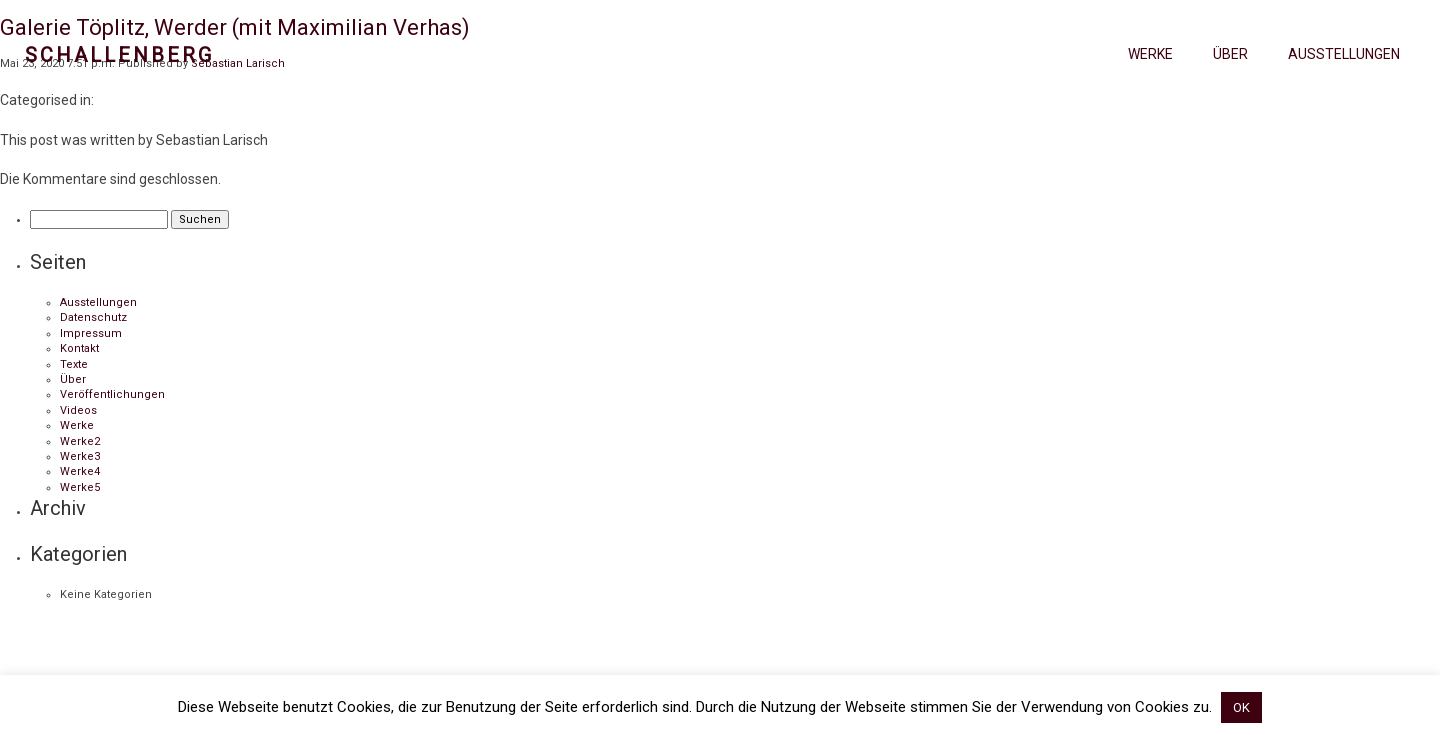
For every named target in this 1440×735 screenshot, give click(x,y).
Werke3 (80, 456)
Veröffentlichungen (112, 394)
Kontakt (79, 348)
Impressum (91, 333)
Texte (74, 364)
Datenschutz (93, 317)
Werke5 (80, 487)
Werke (1150, 54)
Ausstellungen (1344, 54)
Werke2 (80, 441)
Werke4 (80, 471)
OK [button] (1241, 707)
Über (1230, 54)
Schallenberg (119, 55)
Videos (78, 410)
